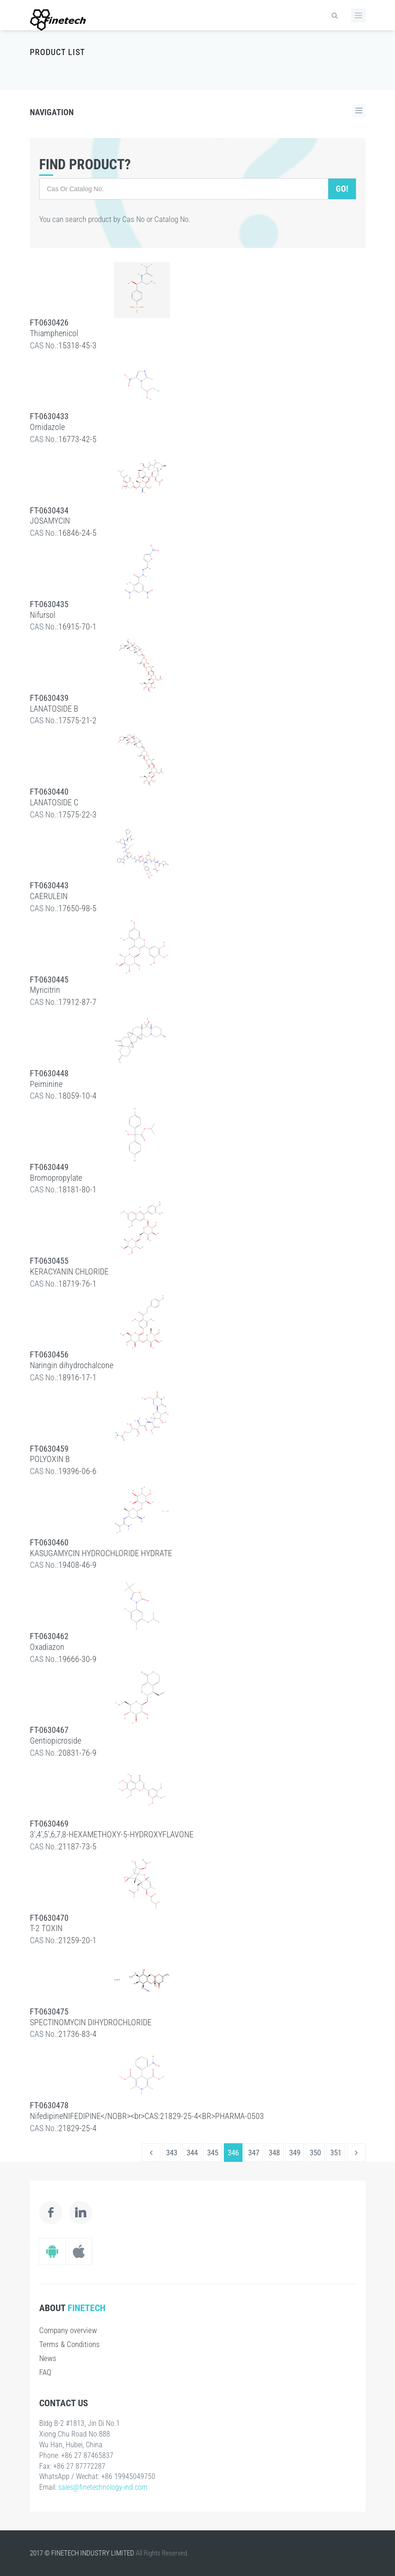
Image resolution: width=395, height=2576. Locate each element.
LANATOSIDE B (54, 708)
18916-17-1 (77, 1377)
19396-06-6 (77, 1471)
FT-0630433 (49, 416)
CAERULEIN (49, 896)
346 (233, 2152)
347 (253, 2152)
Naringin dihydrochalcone (71, 1365)
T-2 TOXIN (46, 1928)
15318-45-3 (77, 345)
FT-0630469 (49, 1823)
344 (192, 2152)
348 (274, 2152)
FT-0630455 (49, 1261)
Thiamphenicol (54, 333)
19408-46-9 (77, 1565)
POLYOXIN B (50, 1459)
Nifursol (42, 615)
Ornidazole (47, 427)
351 (335, 2152)
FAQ (45, 2372)
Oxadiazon (47, 1647)
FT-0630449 (49, 1167)
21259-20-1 (77, 1940)
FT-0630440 (49, 791)
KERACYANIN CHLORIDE (69, 1271)
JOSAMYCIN (50, 521)
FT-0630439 (49, 698)
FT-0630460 (49, 1542)
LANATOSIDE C (54, 802)
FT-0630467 (49, 1730)
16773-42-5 (77, 439)
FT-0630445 (49, 979)
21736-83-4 (77, 2034)
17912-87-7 (77, 1002)
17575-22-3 (77, 814)
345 (212, 2152)
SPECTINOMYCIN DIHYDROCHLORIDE (91, 2022)
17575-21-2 (77, 720)
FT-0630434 (49, 510)
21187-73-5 (77, 1846)
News (47, 2358)
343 (171, 2152)
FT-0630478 (49, 2105)
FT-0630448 (49, 1073)
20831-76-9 (77, 1753)
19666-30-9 (77, 1659)
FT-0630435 (49, 604)
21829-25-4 (77, 2128)
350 (315, 2152)
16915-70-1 (77, 626)
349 (294, 2152)
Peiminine (46, 1084)
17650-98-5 (77, 908)
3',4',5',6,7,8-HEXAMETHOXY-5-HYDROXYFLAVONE (112, 1834)
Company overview (68, 2330)
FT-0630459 (49, 1449)
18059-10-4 (77, 1096)
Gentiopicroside (55, 1740)
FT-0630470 (49, 1918)
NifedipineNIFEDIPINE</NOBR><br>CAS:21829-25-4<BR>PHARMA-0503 (147, 2116)
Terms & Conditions (69, 2344)
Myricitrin (45, 990)
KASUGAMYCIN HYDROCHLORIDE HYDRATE (101, 1553)
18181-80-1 (77, 1189)
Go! (342, 189)
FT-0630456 (49, 1354)
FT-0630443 (49, 885)
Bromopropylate (56, 1178)
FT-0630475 (49, 2011)
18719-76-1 (77, 1283)
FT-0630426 (49, 322)
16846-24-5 (77, 533)
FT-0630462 (49, 1636)
